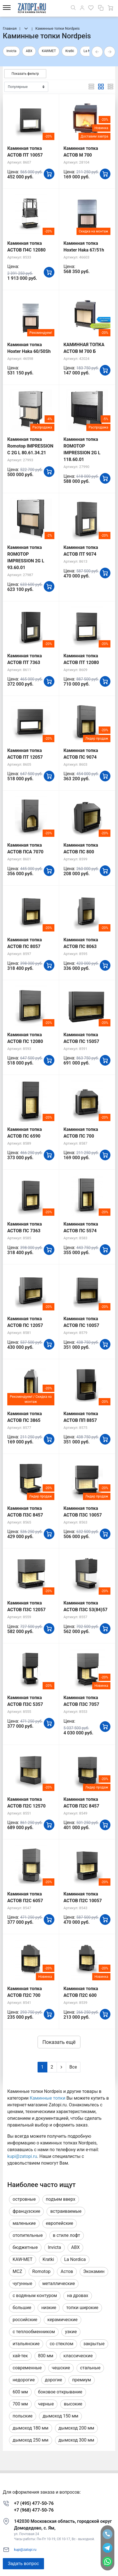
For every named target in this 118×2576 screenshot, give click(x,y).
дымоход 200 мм (76, 2428)
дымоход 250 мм (30, 2440)
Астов (67, 2271)
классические (78, 2355)
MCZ (17, 2271)
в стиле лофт (66, 2235)
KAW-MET (23, 2259)
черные (46, 2404)
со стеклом (61, 2343)
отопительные (28, 2235)
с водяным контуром (35, 2295)
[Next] (61, 2067)
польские (23, 2416)
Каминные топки (47, 2098)
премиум (81, 2379)
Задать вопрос (23, 2563)
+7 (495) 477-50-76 (34, 2503)
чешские (61, 2367)
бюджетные (25, 2247)
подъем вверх (60, 2199)
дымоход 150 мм (60, 2416)
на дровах (77, 2295)
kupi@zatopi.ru (22, 2156)
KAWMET (49, 51)
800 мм (46, 2355)
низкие (48, 2307)
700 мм (20, 2404)
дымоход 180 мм (30, 2428)
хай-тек (20, 2355)
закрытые (94, 2343)
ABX (29, 51)
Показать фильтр (25, 74)
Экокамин (94, 2271)
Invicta (11, 51)
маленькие (24, 2223)
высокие (73, 2404)
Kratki (69, 51)
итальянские (26, 2343)
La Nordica (75, 2259)
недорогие (24, 2379)
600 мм (20, 2392)
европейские (59, 2223)
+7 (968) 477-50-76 (34, 2510)
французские (26, 2211)
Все (73, 2067)
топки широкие (82, 2307)
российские (25, 2319)
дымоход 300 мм (76, 2440)
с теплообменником (34, 2331)
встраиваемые (65, 2211)
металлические (58, 2283)
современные (27, 2367)
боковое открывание (60, 2392)
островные (24, 2199)
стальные (90, 2367)
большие (22, 2307)
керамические (62, 2319)
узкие (71, 2331)
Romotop (41, 2271)
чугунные (22, 2283)
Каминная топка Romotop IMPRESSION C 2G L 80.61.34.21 (30, 446)
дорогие (53, 2379)
